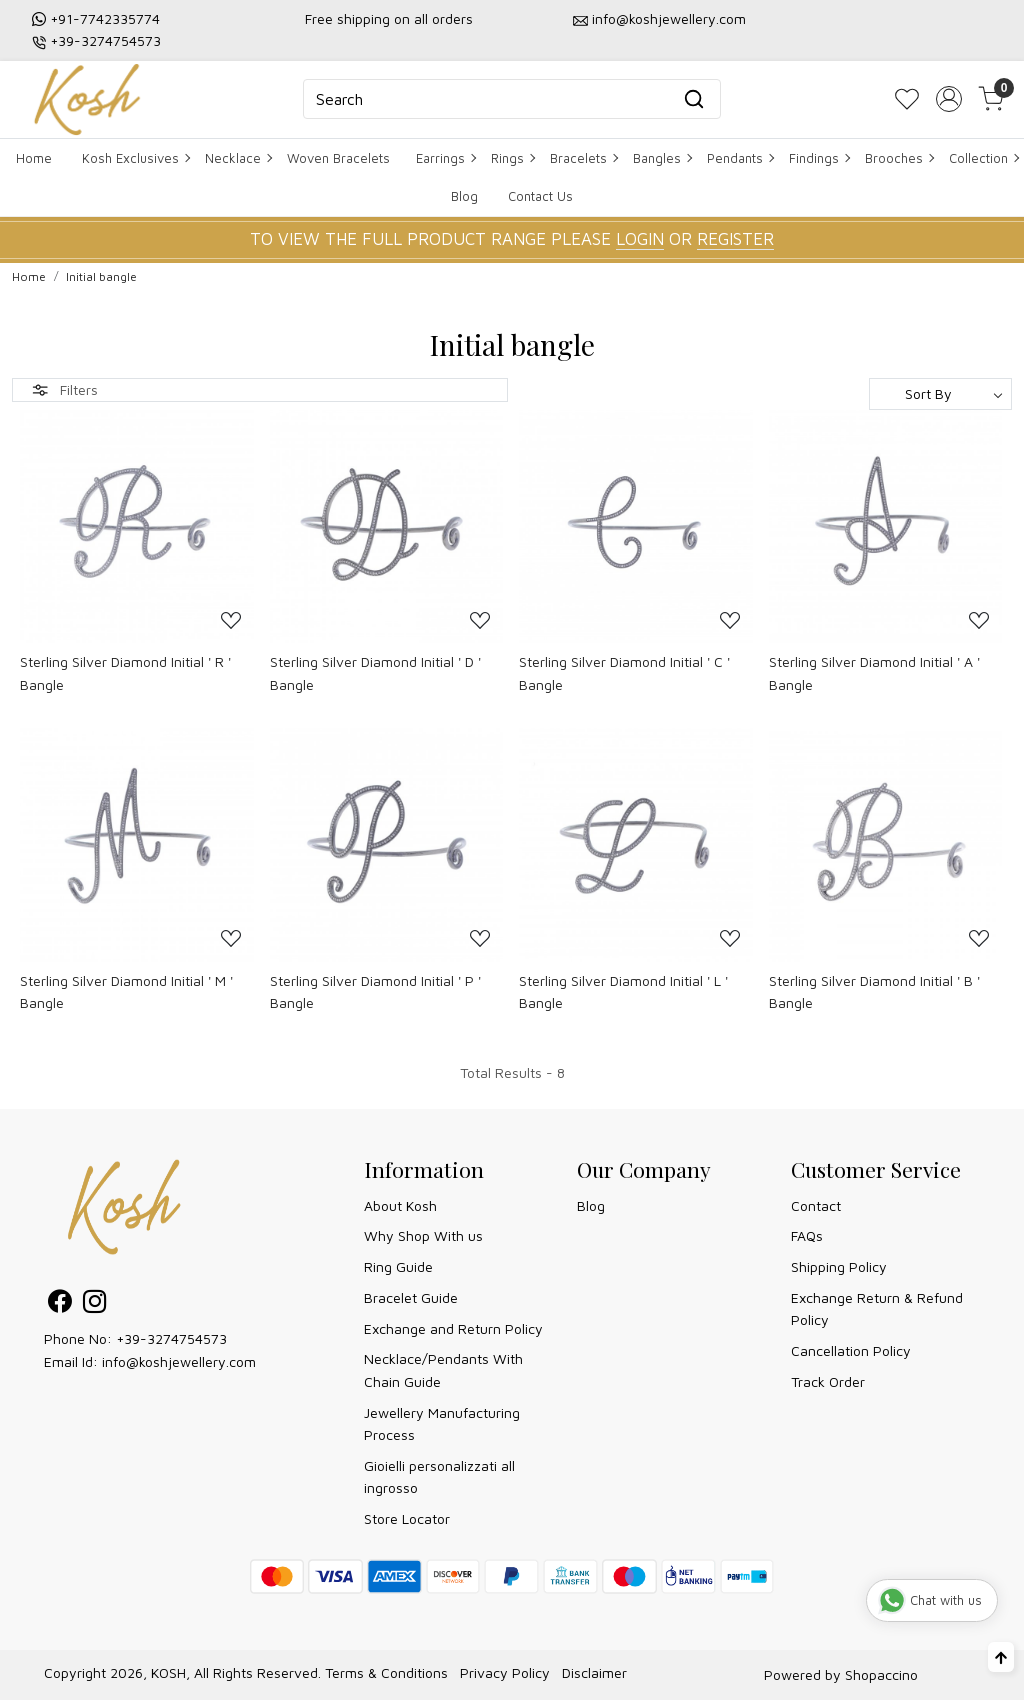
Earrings (445, 158)
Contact (816, 1205)
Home (34, 158)
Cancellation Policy (851, 1350)
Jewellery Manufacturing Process (442, 1423)
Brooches (899, 158)
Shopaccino (881, 1674)
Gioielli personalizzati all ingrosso (439, 1476)
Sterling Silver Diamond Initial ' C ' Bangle (624, 672)
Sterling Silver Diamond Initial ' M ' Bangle (126, 991)
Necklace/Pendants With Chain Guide (443, 1369)
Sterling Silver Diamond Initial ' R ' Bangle (125, 672)
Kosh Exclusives (135, 158)
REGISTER (735, 239)
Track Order (828, 1381)
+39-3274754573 (105, 40)
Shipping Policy (839, 1266)
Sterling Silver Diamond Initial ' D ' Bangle (375, 672)
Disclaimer (594, 1672)
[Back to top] (1001, 1657)
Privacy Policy (505, 1672)
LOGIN (640, 239)
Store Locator (407, 1518)
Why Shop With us (423, 1235)
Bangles (662, 158)
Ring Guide (398, 1266)
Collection (983, 158)
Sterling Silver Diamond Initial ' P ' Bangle (375, 991)
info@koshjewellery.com (669, 18)
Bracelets (583, 158)
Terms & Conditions (386, 1672)
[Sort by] (940, 394)
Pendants (740, 158)
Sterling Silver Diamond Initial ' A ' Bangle (874, 672)
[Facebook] (59, 1304)
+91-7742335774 (105, 18)
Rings (512, 158)
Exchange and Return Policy (453, 1328)
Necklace (238, 158)
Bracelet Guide (411, 1297)
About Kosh (400, 1205)
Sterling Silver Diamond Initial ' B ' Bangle (874, 991)
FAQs (807, 1235)
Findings (819, 158)
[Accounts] (949, 99)
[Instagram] (94, 1304)
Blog (464, 196)
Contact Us (540, 196)
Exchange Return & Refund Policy (877, 1308)
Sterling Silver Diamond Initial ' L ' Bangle (623, 991)
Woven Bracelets (338, 158)
